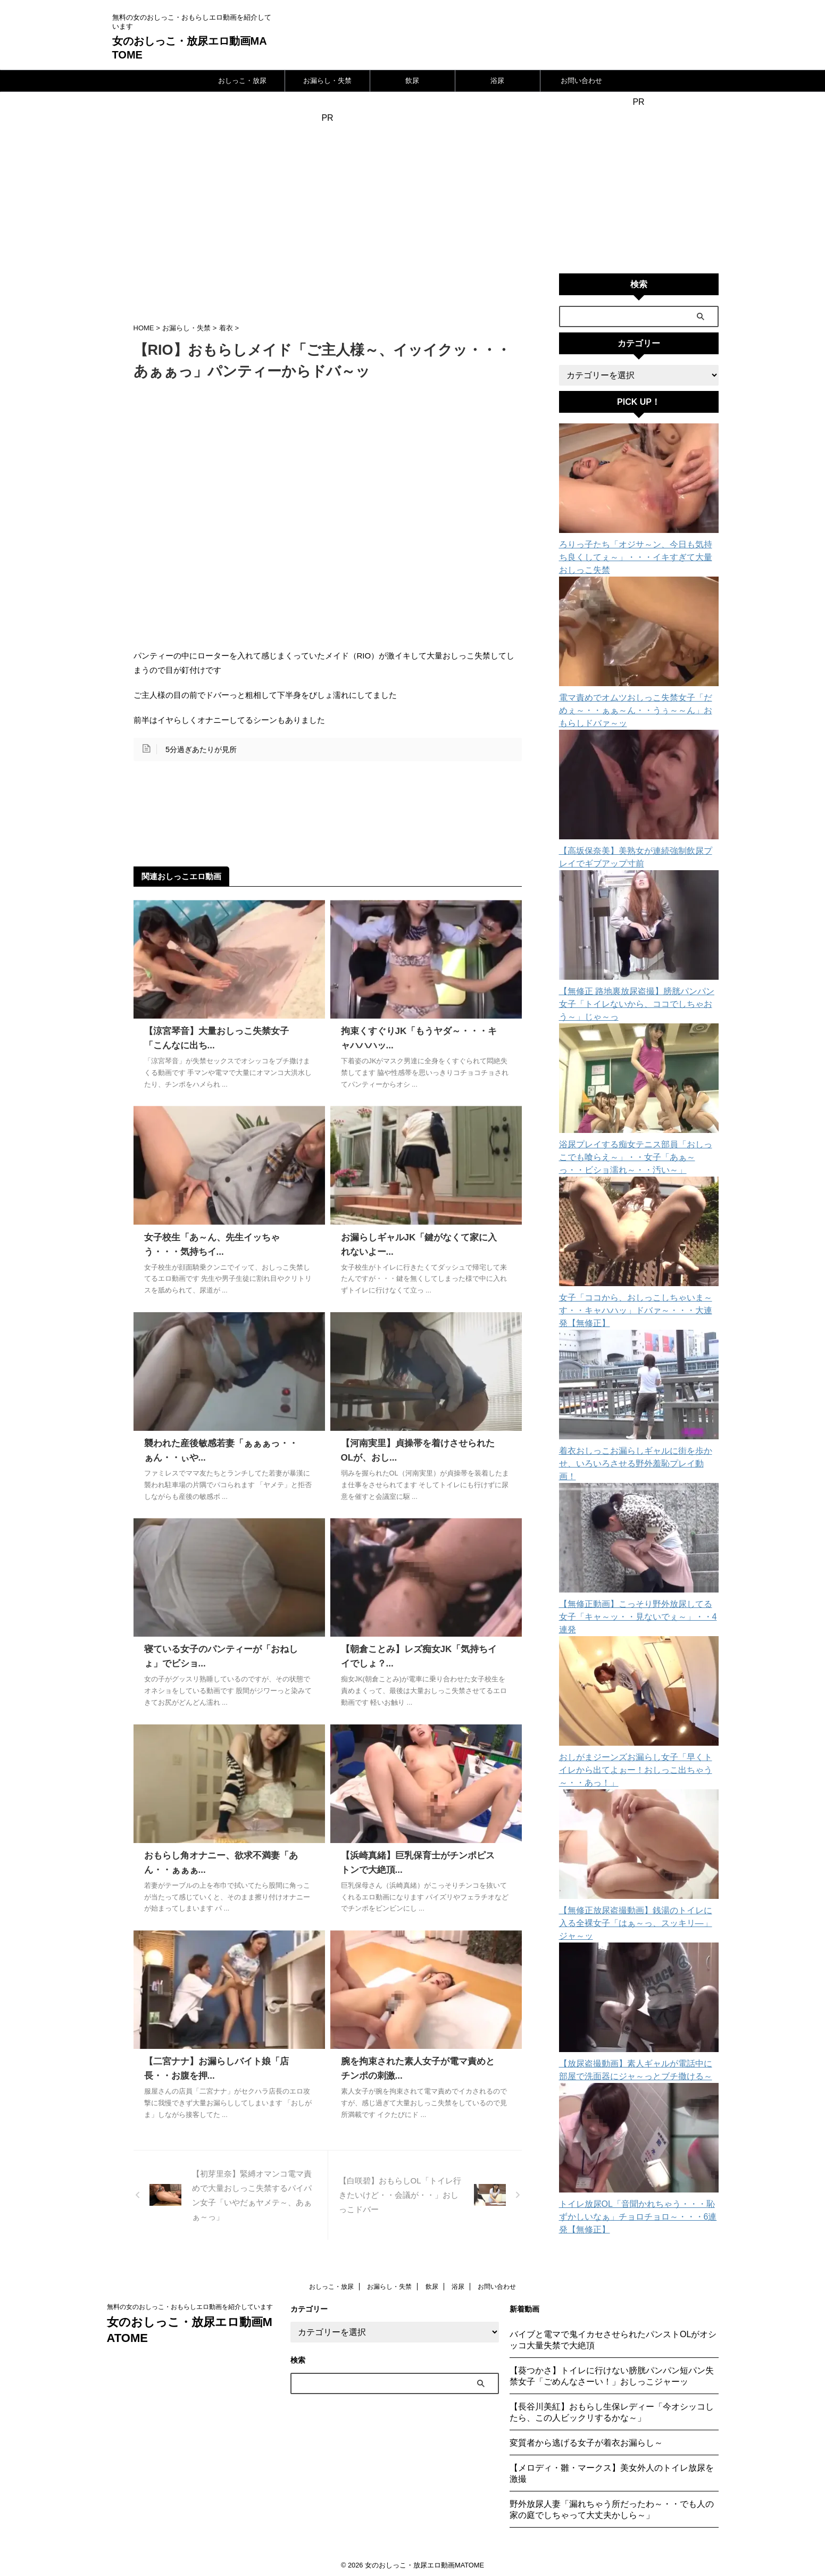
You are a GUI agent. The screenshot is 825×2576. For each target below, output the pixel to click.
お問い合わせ (581, 81)
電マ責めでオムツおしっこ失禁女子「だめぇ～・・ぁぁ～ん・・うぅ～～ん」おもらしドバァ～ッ (637, 698)
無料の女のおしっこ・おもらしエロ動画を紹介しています (190, 2304)
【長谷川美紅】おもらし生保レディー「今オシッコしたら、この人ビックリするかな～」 (612, 2410)
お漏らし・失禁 (327, 81)
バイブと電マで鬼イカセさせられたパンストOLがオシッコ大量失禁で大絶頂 (613, 2338)
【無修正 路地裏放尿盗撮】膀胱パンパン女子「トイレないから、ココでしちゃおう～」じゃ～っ (637, 991)
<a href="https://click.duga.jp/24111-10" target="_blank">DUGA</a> (639, 185)
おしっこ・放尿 (242, 81)
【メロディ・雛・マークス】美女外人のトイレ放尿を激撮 (612, 2471)
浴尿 (497, 81)
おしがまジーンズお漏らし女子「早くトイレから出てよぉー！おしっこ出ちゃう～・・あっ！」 (637, 1719)
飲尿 (412, 81)
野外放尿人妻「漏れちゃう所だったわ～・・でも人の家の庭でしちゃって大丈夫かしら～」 (612, 2507)
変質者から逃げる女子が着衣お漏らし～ (586, 2440)
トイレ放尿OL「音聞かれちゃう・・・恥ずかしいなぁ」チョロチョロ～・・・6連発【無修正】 (638, 2153)
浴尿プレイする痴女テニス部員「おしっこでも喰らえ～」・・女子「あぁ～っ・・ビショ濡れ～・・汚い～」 (637, 1145)
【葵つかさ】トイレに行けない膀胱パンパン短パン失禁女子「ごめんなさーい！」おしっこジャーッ (612, 2374)
